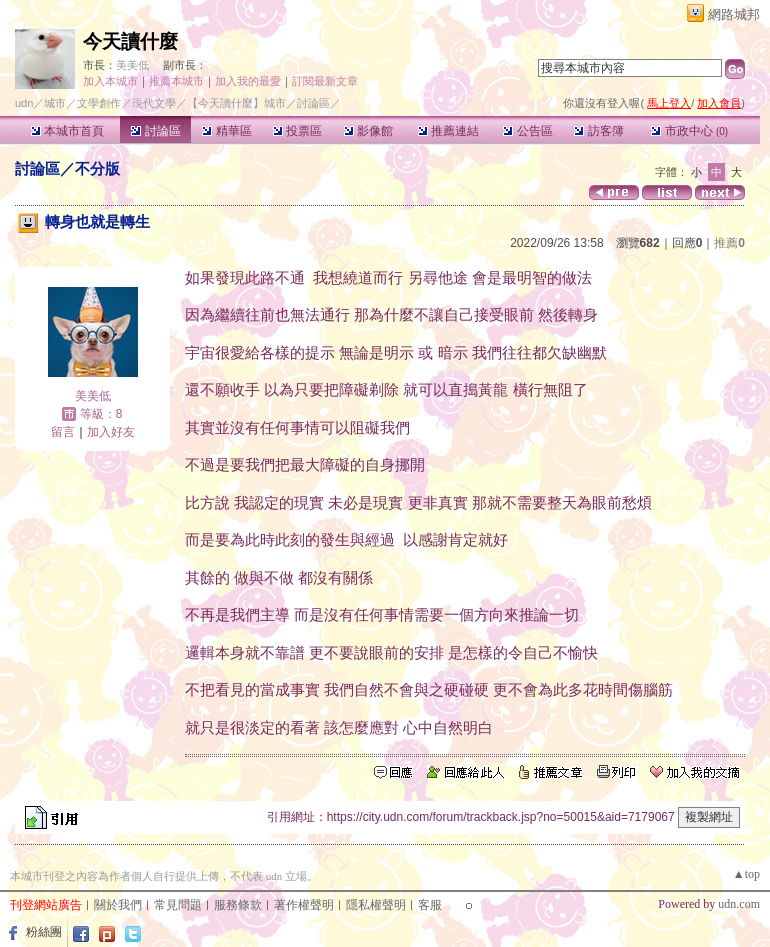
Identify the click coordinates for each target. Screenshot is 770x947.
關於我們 (118, 905)
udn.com (739, 904)
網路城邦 (734, 14)
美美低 (132, 65)
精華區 (226, 131)
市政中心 (689, 131)
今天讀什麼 (130, 41)
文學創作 (99, 103)
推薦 (729, 243)
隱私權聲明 (376, 905)
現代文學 (154, 103)
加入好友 (111, 432)
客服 (430, 905)
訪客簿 (598, 131)
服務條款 (238, 905)
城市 (55, 103)
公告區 (527, 131)
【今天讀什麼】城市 (236, 103)
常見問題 (178, 905)
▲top (746, 874)
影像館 (368, 131)
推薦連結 (448, 131)
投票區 (297, 131)
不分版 (97, 168)
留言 (63, 432)
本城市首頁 (67, 131)
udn (24, 103)
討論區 (155, 131)
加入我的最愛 (248, 81)
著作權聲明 (304, 905)
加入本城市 (110, 81)
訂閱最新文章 (325, 81)
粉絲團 (44, 932)
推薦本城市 (176, 81)
